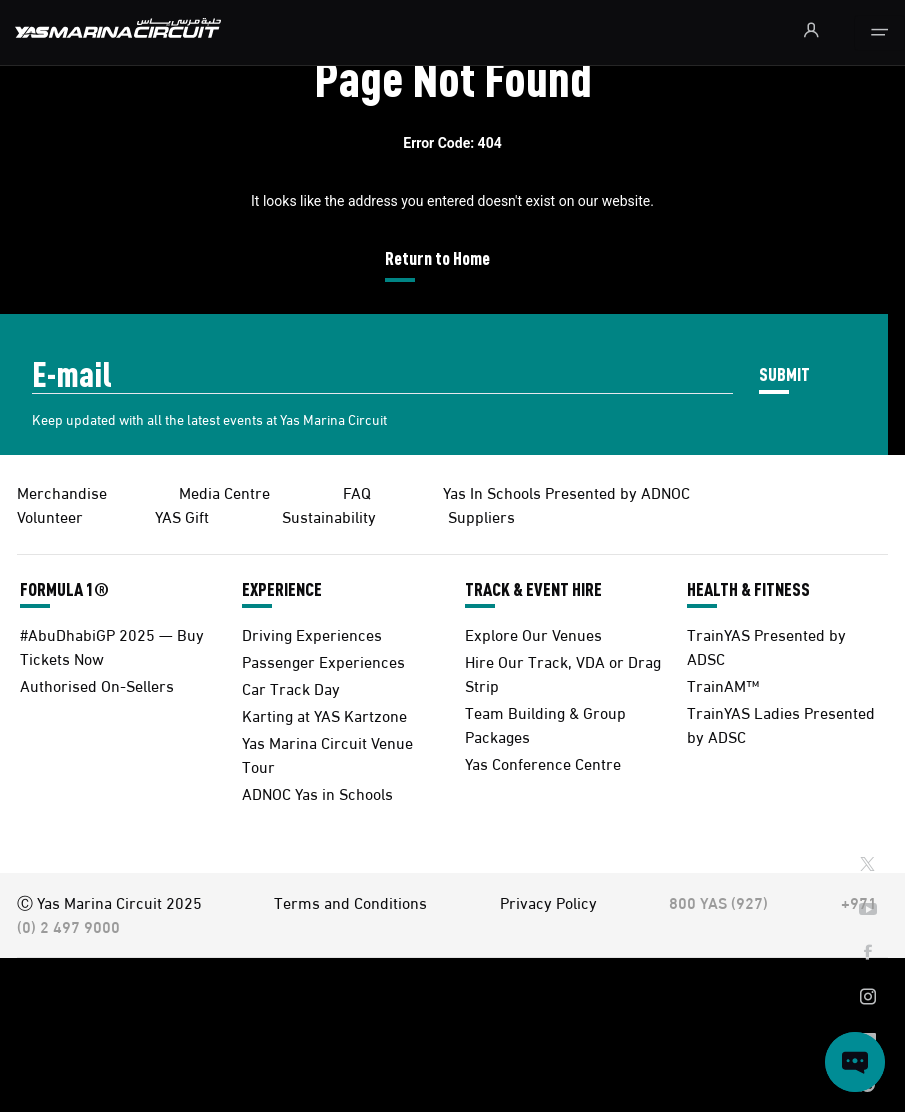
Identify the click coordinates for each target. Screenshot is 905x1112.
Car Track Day (291, 687)
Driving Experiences (312, 633)
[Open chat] (855, 1062)
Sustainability (329, 515)
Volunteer (50, 515)
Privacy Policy (548, 901)
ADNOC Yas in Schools (317, 792)
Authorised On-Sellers (97, 684)
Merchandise (62, 491)
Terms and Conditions (350, 901)
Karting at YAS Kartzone (324, 714)
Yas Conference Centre (543, 762)
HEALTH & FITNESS (748, 589)
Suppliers (481, 515)
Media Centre (224, 491)
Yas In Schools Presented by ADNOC (566, 491)
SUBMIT (784, 373)
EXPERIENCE (282, 589)
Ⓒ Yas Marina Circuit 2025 (109, 901)
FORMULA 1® (64, 589)
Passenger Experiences (323, 660)
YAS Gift (182, 515)
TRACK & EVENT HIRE (533, 589)
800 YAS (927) (718, 901)
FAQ (357, 491)
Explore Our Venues (533, 633)
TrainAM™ (723, 684)
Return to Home (437, 257)
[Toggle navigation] (879, 33)
